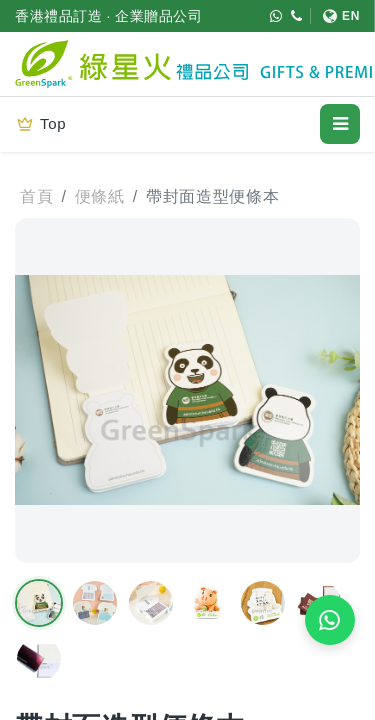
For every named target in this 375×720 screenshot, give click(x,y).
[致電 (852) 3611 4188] (297, 16)
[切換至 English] (335, 16)
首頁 (36, 196)
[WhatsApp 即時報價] (330, 620)
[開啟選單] (340, 124)
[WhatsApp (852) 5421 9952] (276, 16)
